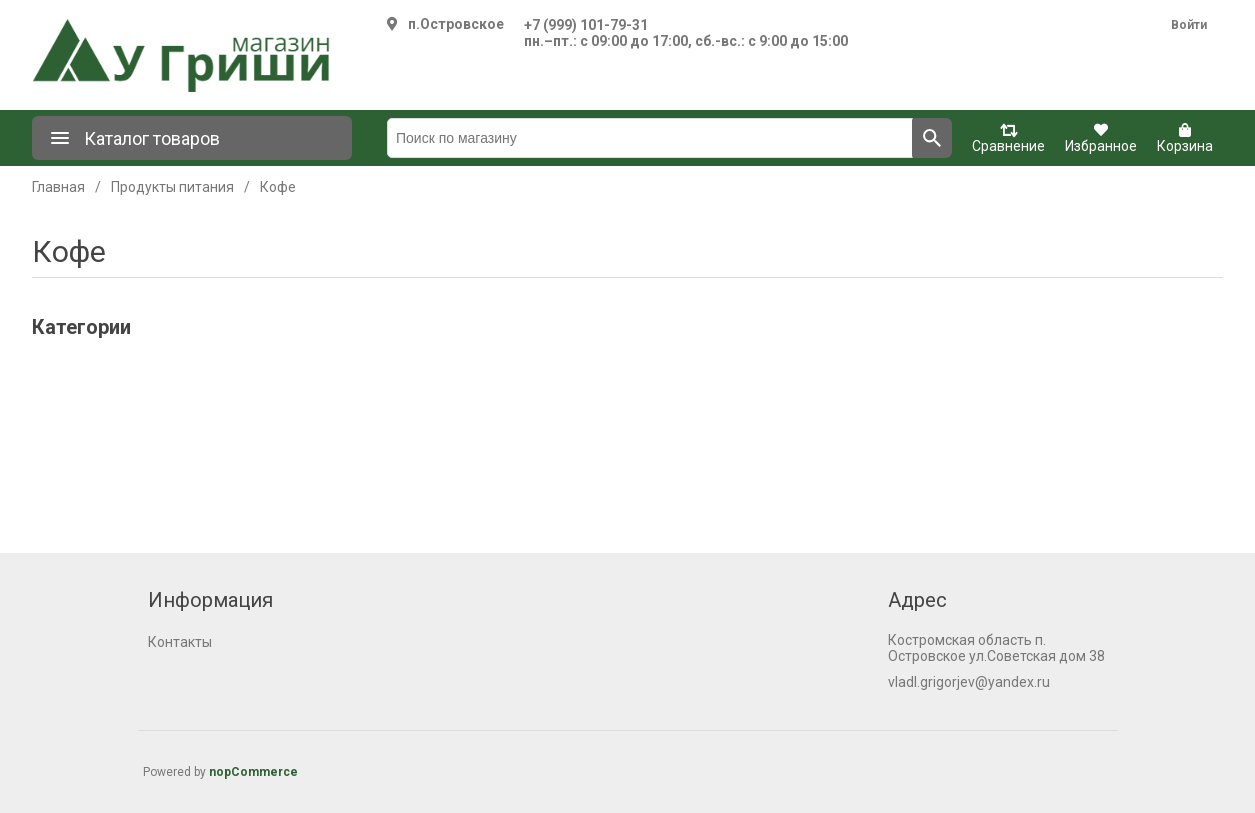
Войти (1189, 25)
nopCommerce (253, 772)
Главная (58, 187)
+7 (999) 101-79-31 (586, 25)
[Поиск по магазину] (650, 138)
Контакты (180, 642)
